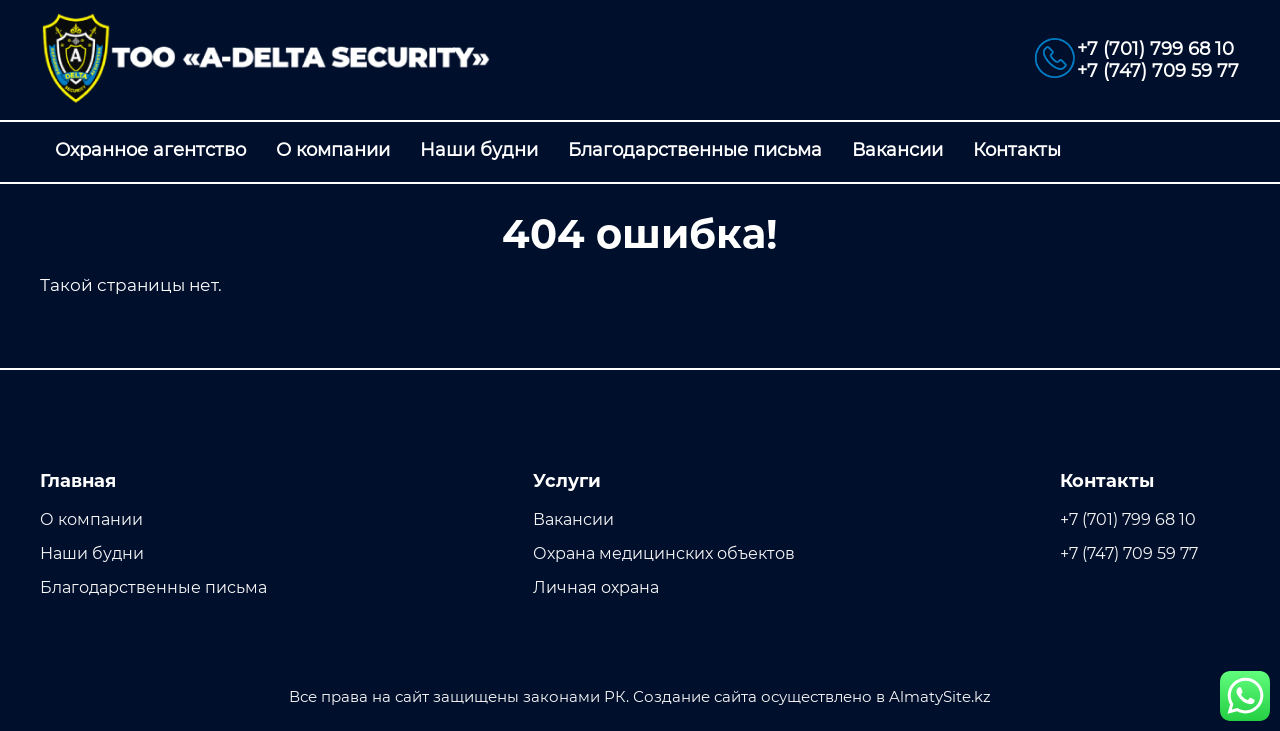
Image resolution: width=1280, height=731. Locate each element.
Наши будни (479, 150)
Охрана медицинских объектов (664, 553)
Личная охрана (596, 587)
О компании (333, 150)
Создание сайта (695, 696)
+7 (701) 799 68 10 (1155, 49)
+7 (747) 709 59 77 (1158, 71)
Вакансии (897, 150)
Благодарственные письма (695, 150)
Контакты (1017, 150)
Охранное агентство (150, 150)
